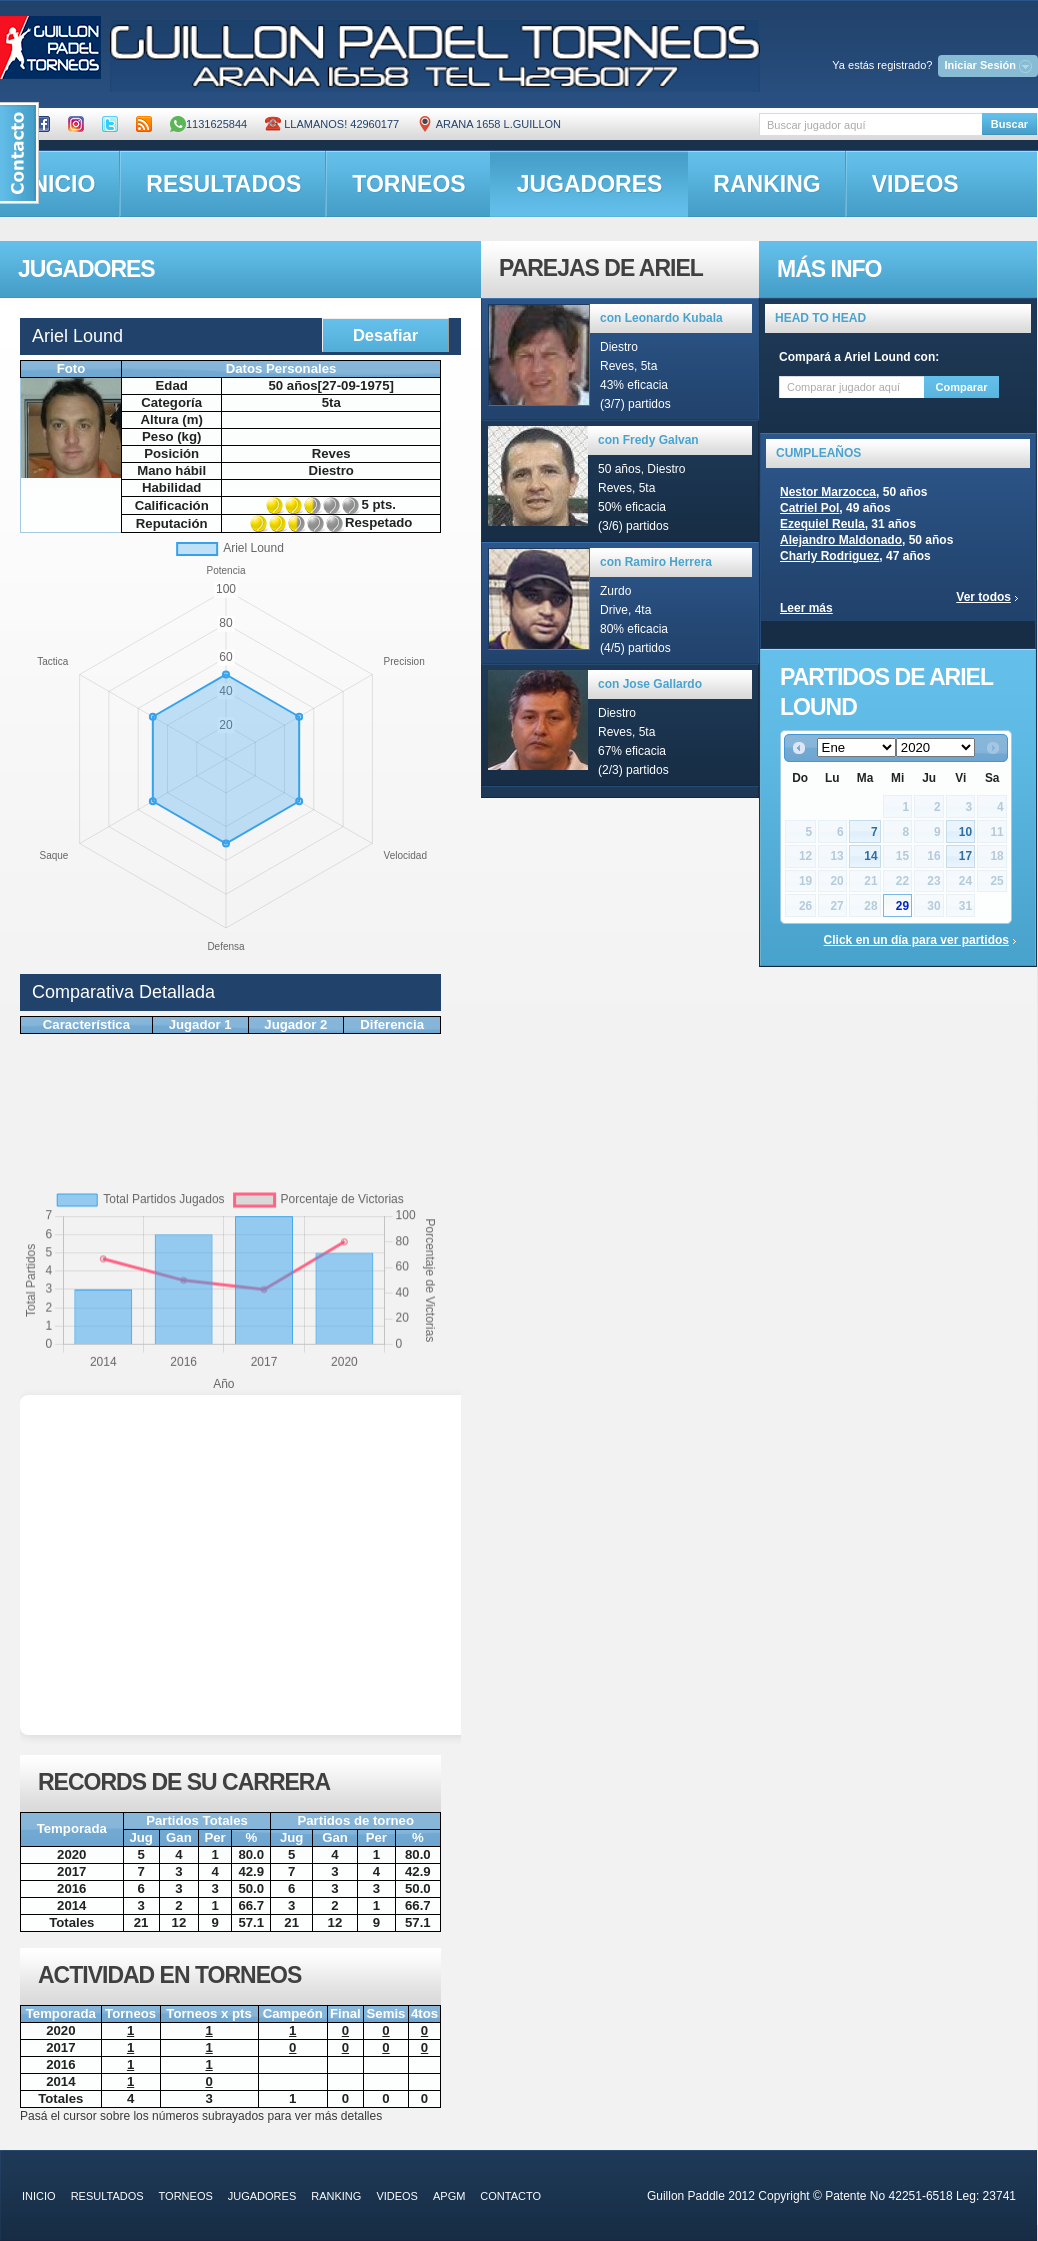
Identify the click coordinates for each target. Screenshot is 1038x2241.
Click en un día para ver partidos (916, 940)
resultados (223, 184)
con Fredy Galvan (648, 440)
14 (870, 856)
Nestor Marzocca (828, 492)
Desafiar (385, 335)
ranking (766, 184)
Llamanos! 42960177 (332, 124)
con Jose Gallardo (650, 684)
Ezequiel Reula (822, 524)
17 (965, 856)
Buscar (1009, 124)
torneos (408, 184)
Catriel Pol (809, 508)
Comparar (962, 387)
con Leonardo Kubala (661, 318)
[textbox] (870, 124)
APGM (449, 2196)
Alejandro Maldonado (841, 540)
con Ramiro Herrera (656, 562)
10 (965, 832)
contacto (510, 2196)
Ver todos (983, 597)
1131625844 (208, 124)
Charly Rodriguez (829, 556)
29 (902, 906)
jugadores (590, 184)
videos (915, 184)
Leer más (806, 608)
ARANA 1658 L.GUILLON (489, 124)
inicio (39, 2196)
